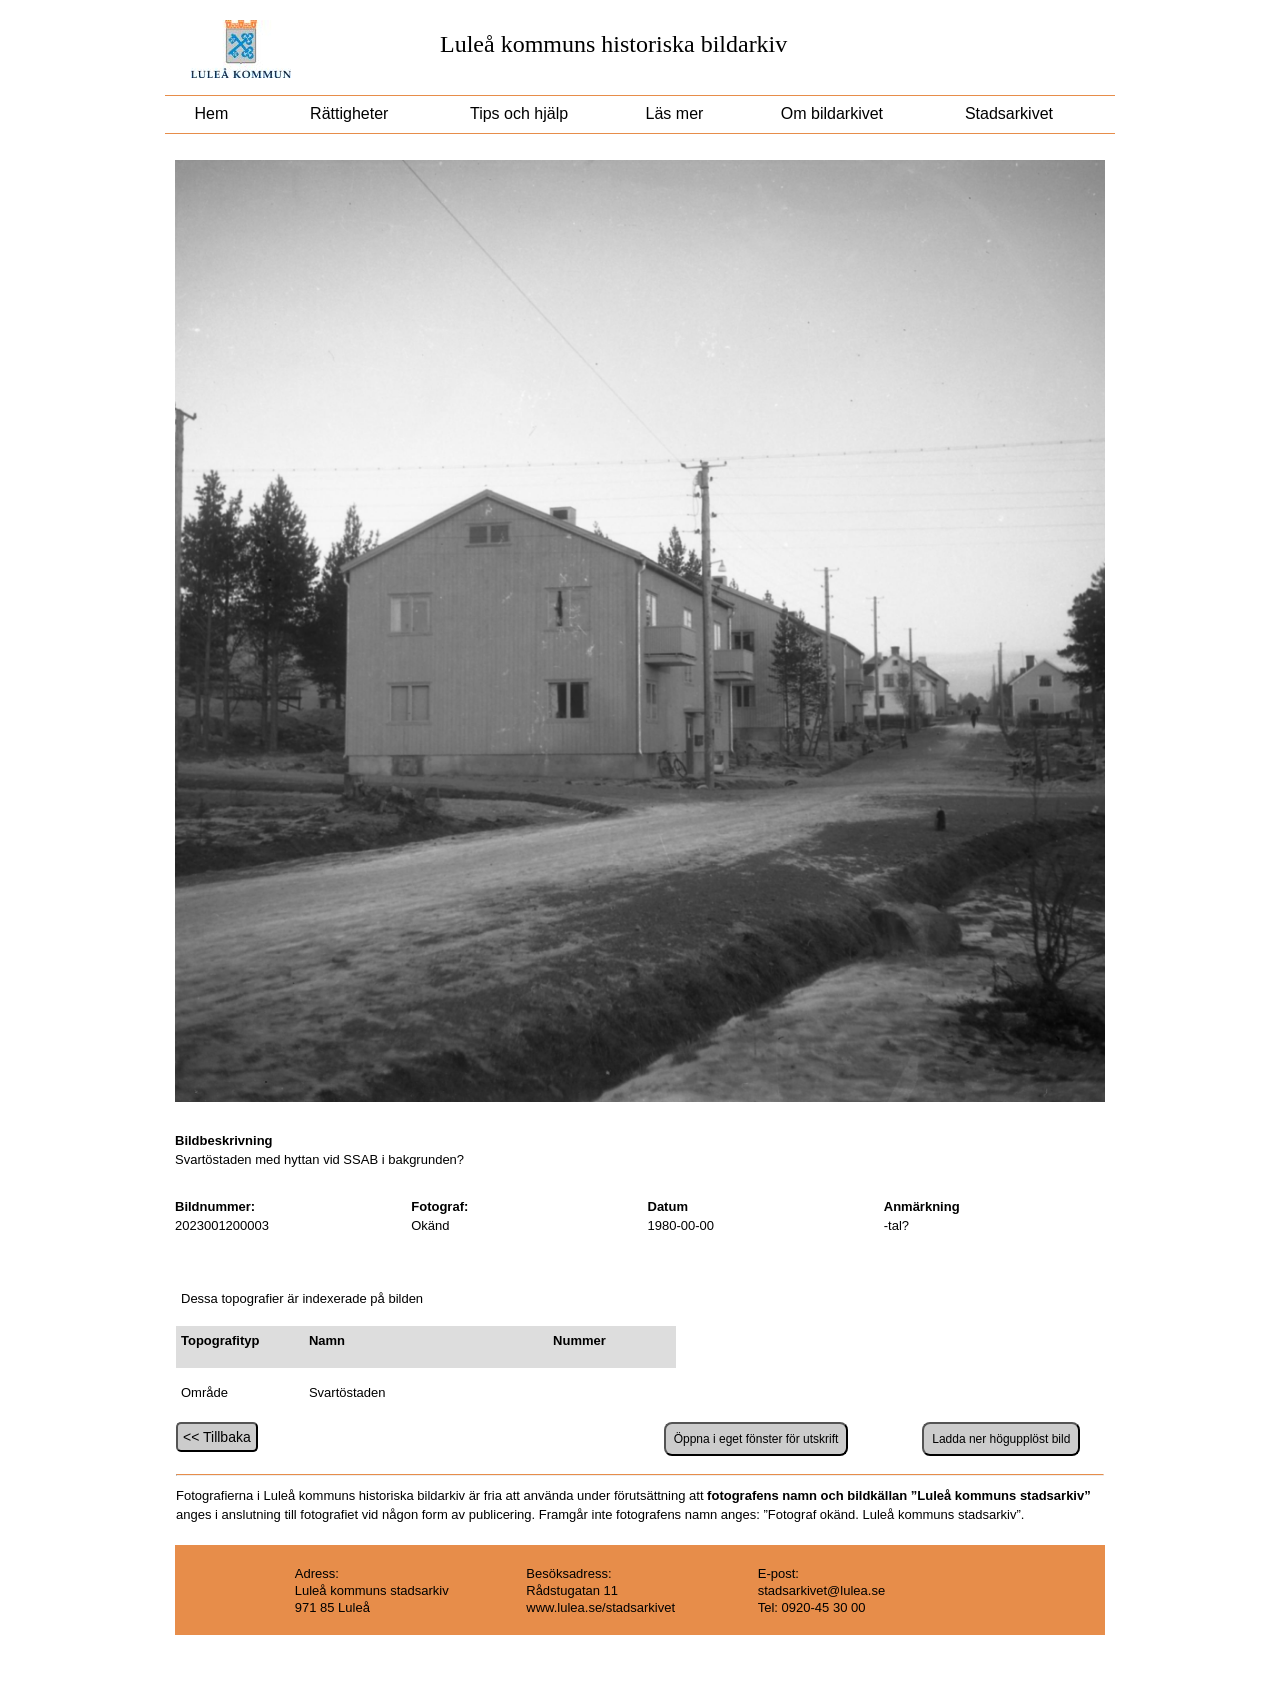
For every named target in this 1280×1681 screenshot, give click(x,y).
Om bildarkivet (831, 113)
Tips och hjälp (517, 113)
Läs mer (672, 113)
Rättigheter (349, 113)
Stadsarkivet (1009, 113)
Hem (211, 113)
